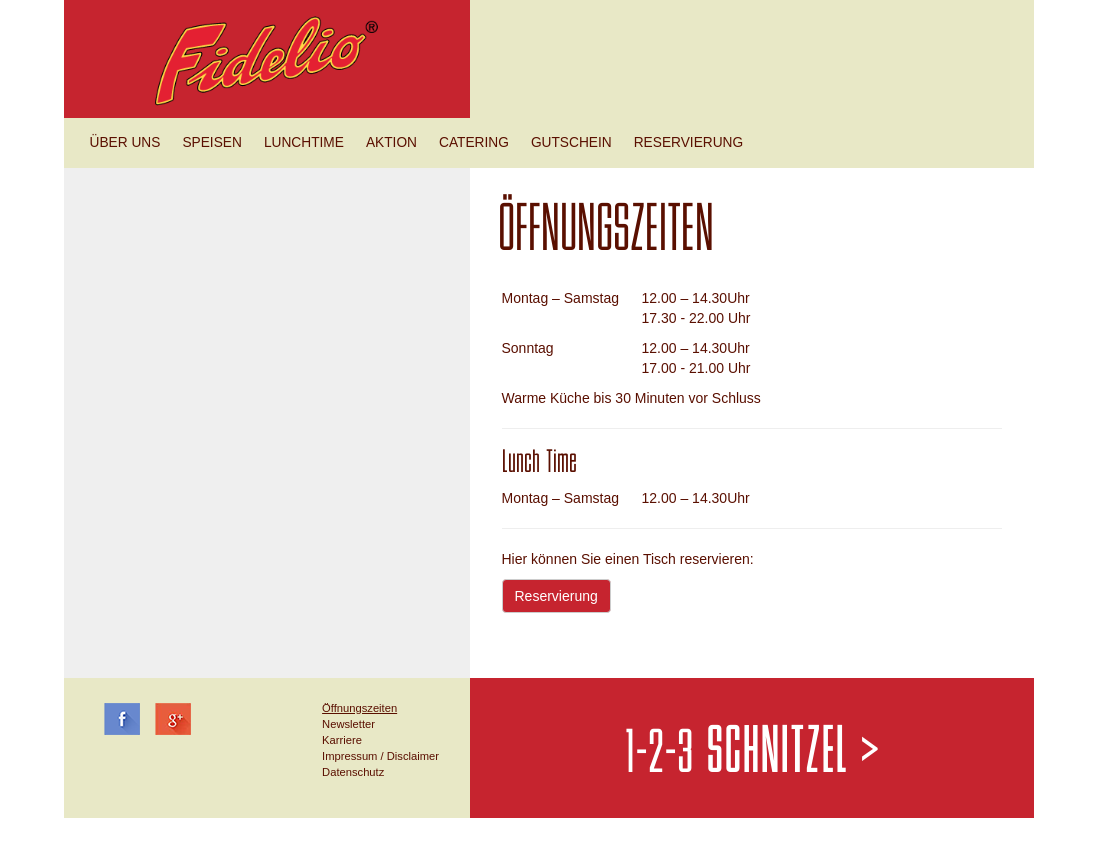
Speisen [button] (211, 142)
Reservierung (556, 596)
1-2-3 (752, 754)
